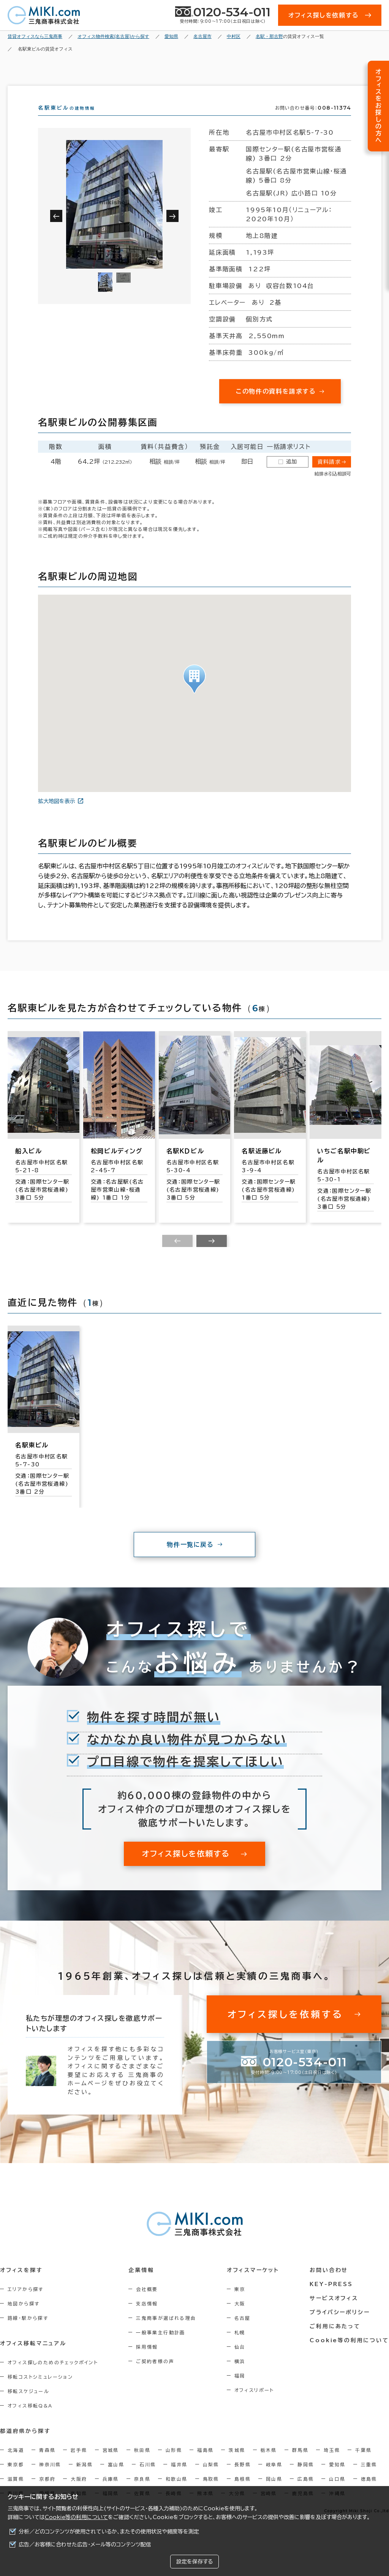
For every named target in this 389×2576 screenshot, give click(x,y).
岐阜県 (274, 2478)
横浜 (240, 2375)
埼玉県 (332, 2463)
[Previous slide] (177, 1255)
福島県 (205, 2463)
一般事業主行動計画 (161, 2346)
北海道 (16, 2463)
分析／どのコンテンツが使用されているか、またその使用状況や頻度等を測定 (109, 2531)
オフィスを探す (21, 2283)
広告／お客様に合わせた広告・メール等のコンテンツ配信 (85, 2544)
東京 (240, 2302)
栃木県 (269, 2463)
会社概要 (147, 2302)
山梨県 (211, 2478)
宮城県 (111, 2463)
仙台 (240, 2360)
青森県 (47, 2463)
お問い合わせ (329, 2283)
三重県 (369, 2478)
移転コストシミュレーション (40, 2390)
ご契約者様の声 (155, 2375)
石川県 (147, 2478)
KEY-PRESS (331, 2297)
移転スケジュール (28, 2405)
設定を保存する (194, 2561)
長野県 (242, 2478)
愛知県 (337, 2478)
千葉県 (363, 2463)
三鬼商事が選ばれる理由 (166, 2331)
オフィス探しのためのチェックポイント (53, 2376)
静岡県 (305, 2478)
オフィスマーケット (253, 2283)
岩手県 (79, 2463)
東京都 (16, 2478)
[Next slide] (211, 1255)
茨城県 (237, 2463)
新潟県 (84, 2478)
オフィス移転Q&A (30, 2419)
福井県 (179, 2478)
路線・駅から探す (28, 2331)
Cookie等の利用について (76, 2517)
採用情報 (147, 2360)
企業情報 (141, 2283)
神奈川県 (50, 2478)
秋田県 (142, 2463)
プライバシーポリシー (340, 2326)
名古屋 (243, 2331)
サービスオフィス (334, 2312)
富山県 (116, 2478)
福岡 (240, 2389)
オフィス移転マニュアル (33, 2357)
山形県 (174, 2463)
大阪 (240, 2317)
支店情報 (147, 2317)
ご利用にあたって (335, 2340)
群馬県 (300, 2463)
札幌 (240, 2346)
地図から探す (24, 2317)
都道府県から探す (25, 2444)
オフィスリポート (255, 2403)
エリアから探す (26, 2302)
